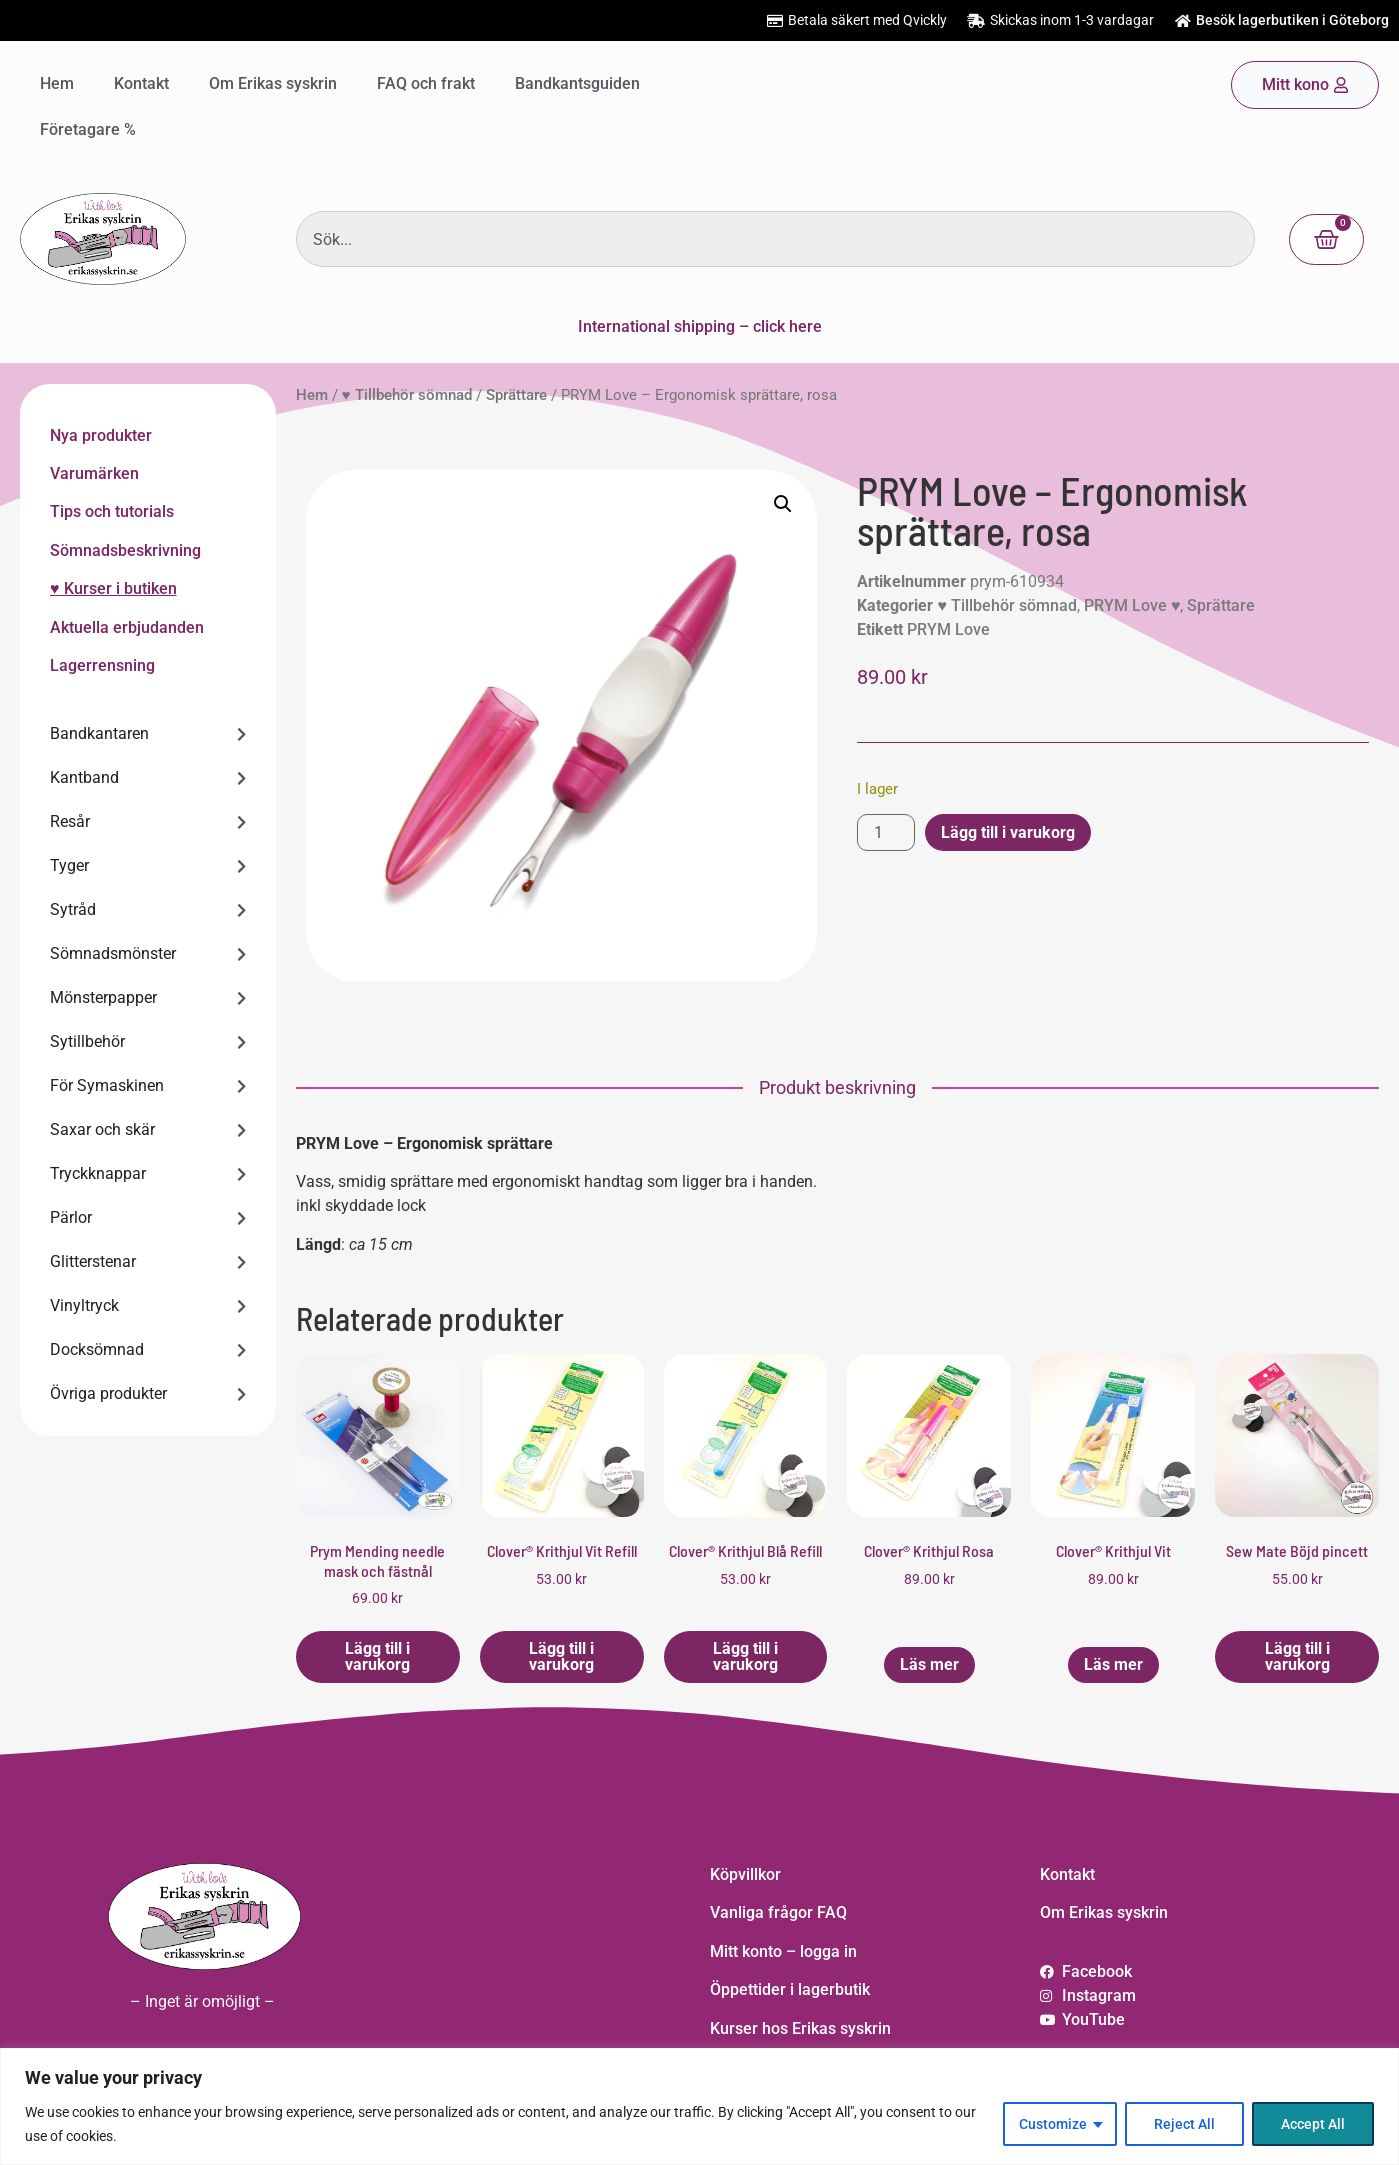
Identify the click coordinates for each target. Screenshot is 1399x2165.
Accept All (1313, 2124)
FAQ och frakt (426, 83)
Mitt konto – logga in (783, 1951)
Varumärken (94, 473)
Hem (57, 83)
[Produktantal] (886, 832)
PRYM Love (948, 629)
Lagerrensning (102, 665)
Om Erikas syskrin (273, 83)
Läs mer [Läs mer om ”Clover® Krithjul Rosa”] (929, 1664)
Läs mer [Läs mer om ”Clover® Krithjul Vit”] (1113, 1664)
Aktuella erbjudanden (127, 627)
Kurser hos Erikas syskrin (800, 2028)
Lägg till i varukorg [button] (377, 1656)
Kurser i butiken (118, 588)
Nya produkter (101, 435)
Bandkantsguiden (577, 83)
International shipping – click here (700, 326)
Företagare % (88, 129)
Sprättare (516, 395)
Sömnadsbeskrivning (125, 550)
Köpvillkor (745, 1874)
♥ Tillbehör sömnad (407, 395)
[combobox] (775, 239)
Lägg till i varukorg (1008, 832)
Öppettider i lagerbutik (790, 1989)
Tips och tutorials (112, 511)
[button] (783, 504)
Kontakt (141, 83)
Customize (1053, 2124)
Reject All (1184, 2124)
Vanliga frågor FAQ (778, 1912)
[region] (699, 2106)
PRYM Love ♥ (1132, 605)
